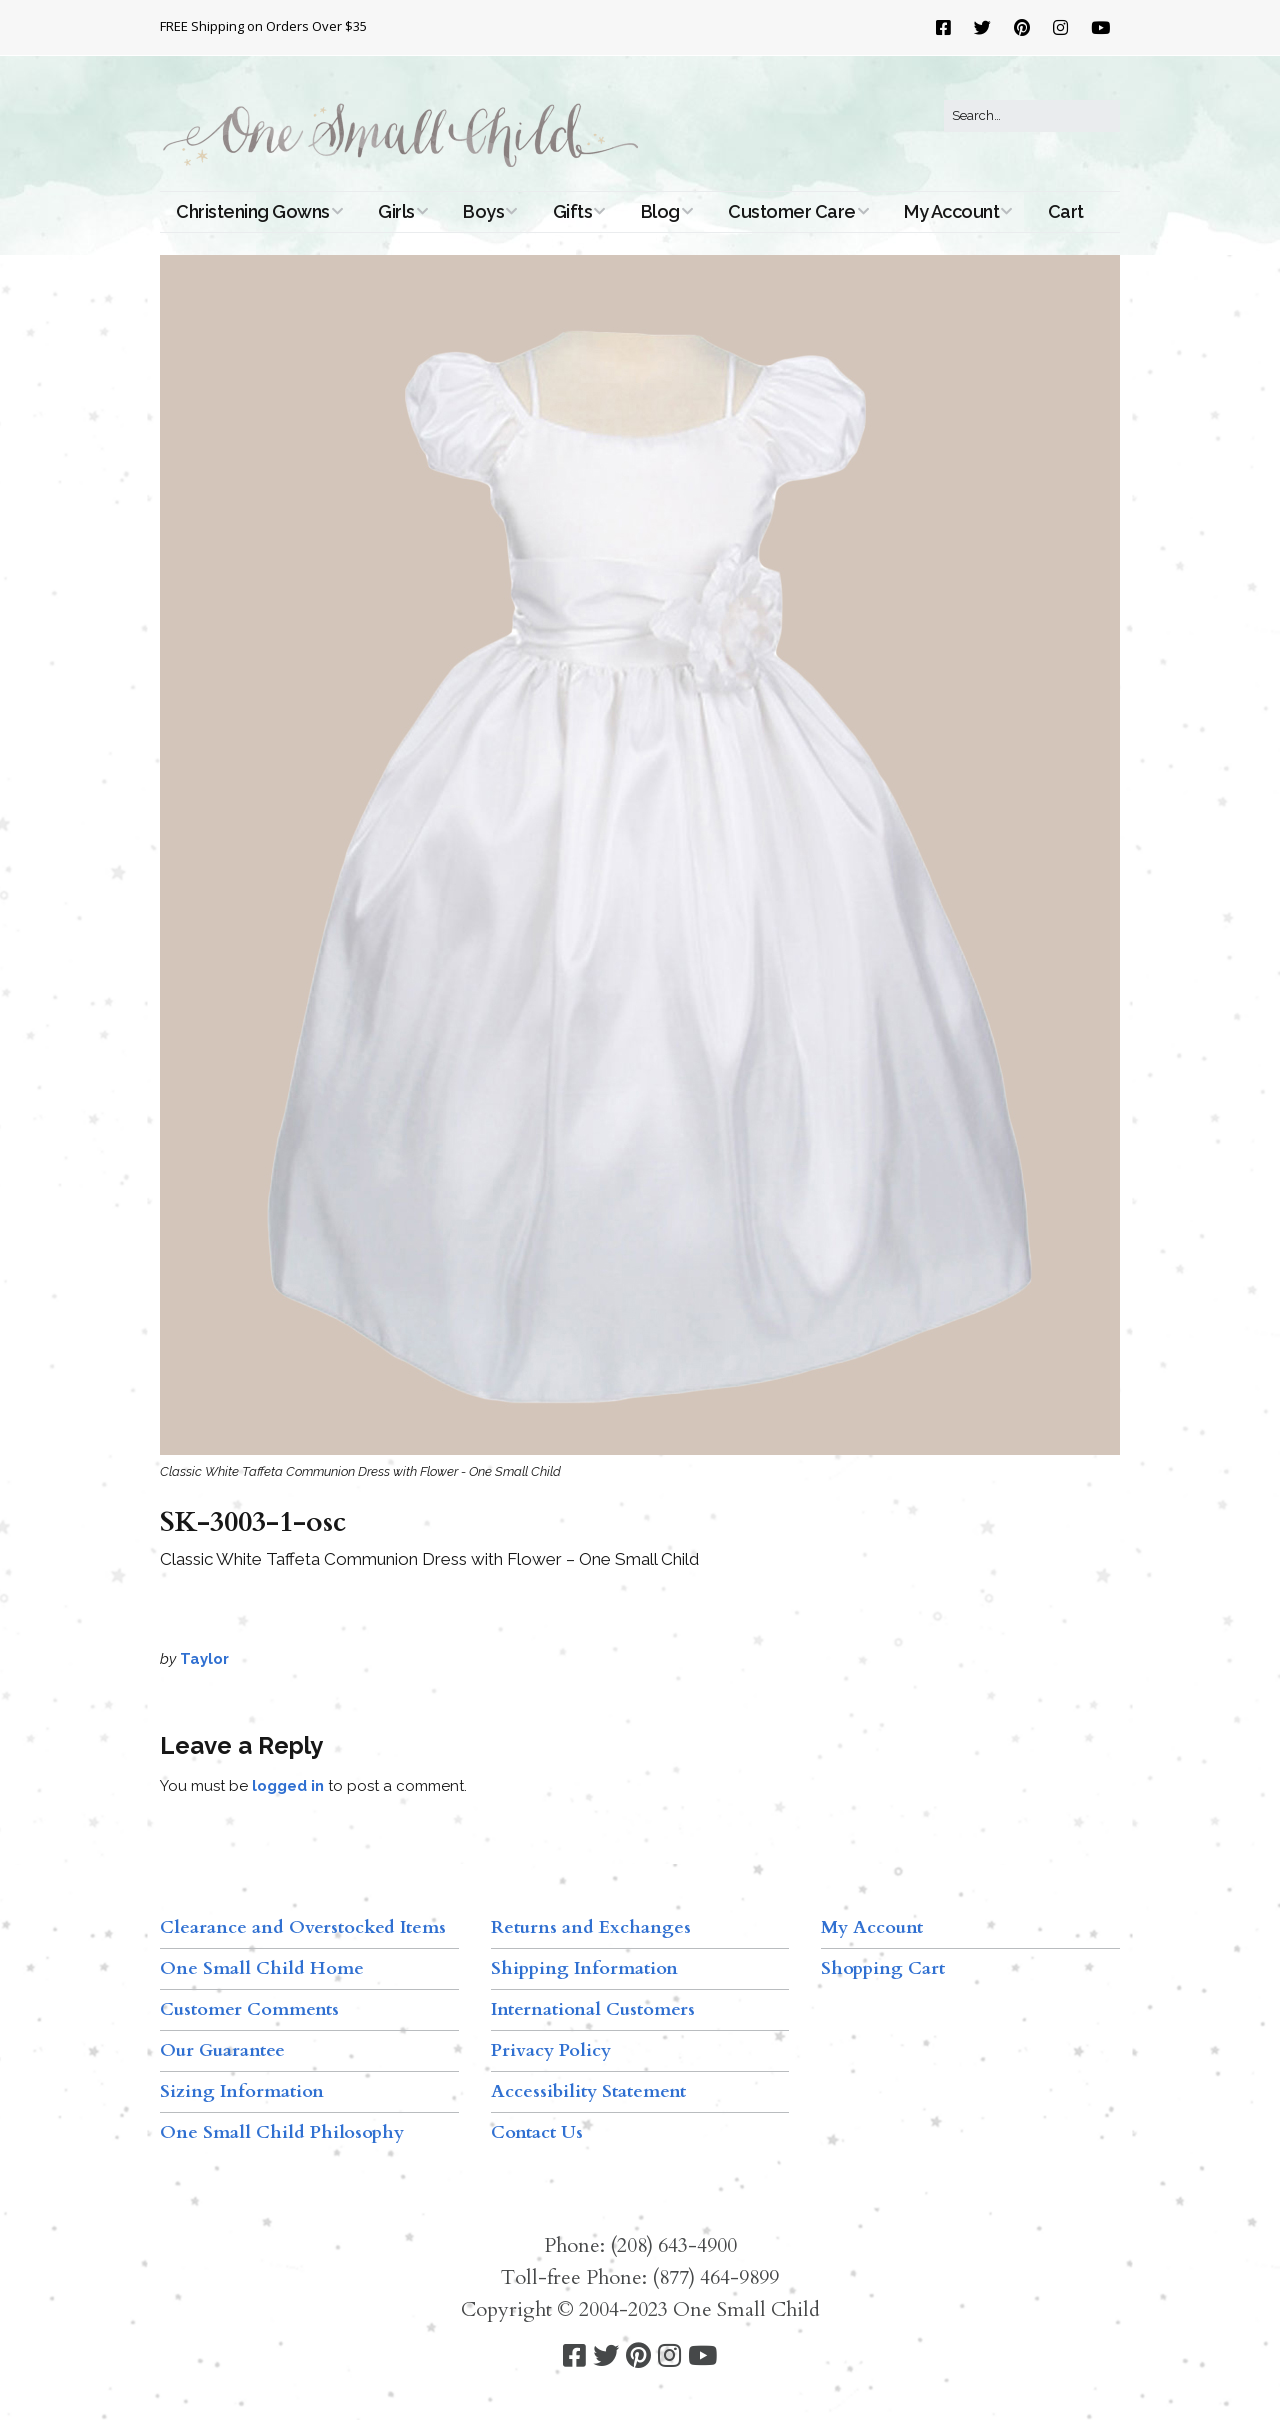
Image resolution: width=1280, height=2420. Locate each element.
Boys (483, 211)
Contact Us (537, 2132)
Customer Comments (249, 2009)
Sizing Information (242, 2091)
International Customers (593, 2009)
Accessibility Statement (588, 2091)
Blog (660, 211)
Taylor (204, 1659)
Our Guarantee (222, 2050)
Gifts (573, 211)
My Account (951, 211)
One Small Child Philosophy (282, 2132)
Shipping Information (584, 1968)
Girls (396, 211)
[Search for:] (1032, 116)
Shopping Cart (883, 1968)
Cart (1066, 211)
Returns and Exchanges (591, 1927)
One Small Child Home (262, 1968)
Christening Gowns (253, 211)
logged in (288, 1786)
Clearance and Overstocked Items (303, 1927)
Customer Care (792, 211)
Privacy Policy (551, 2050)
